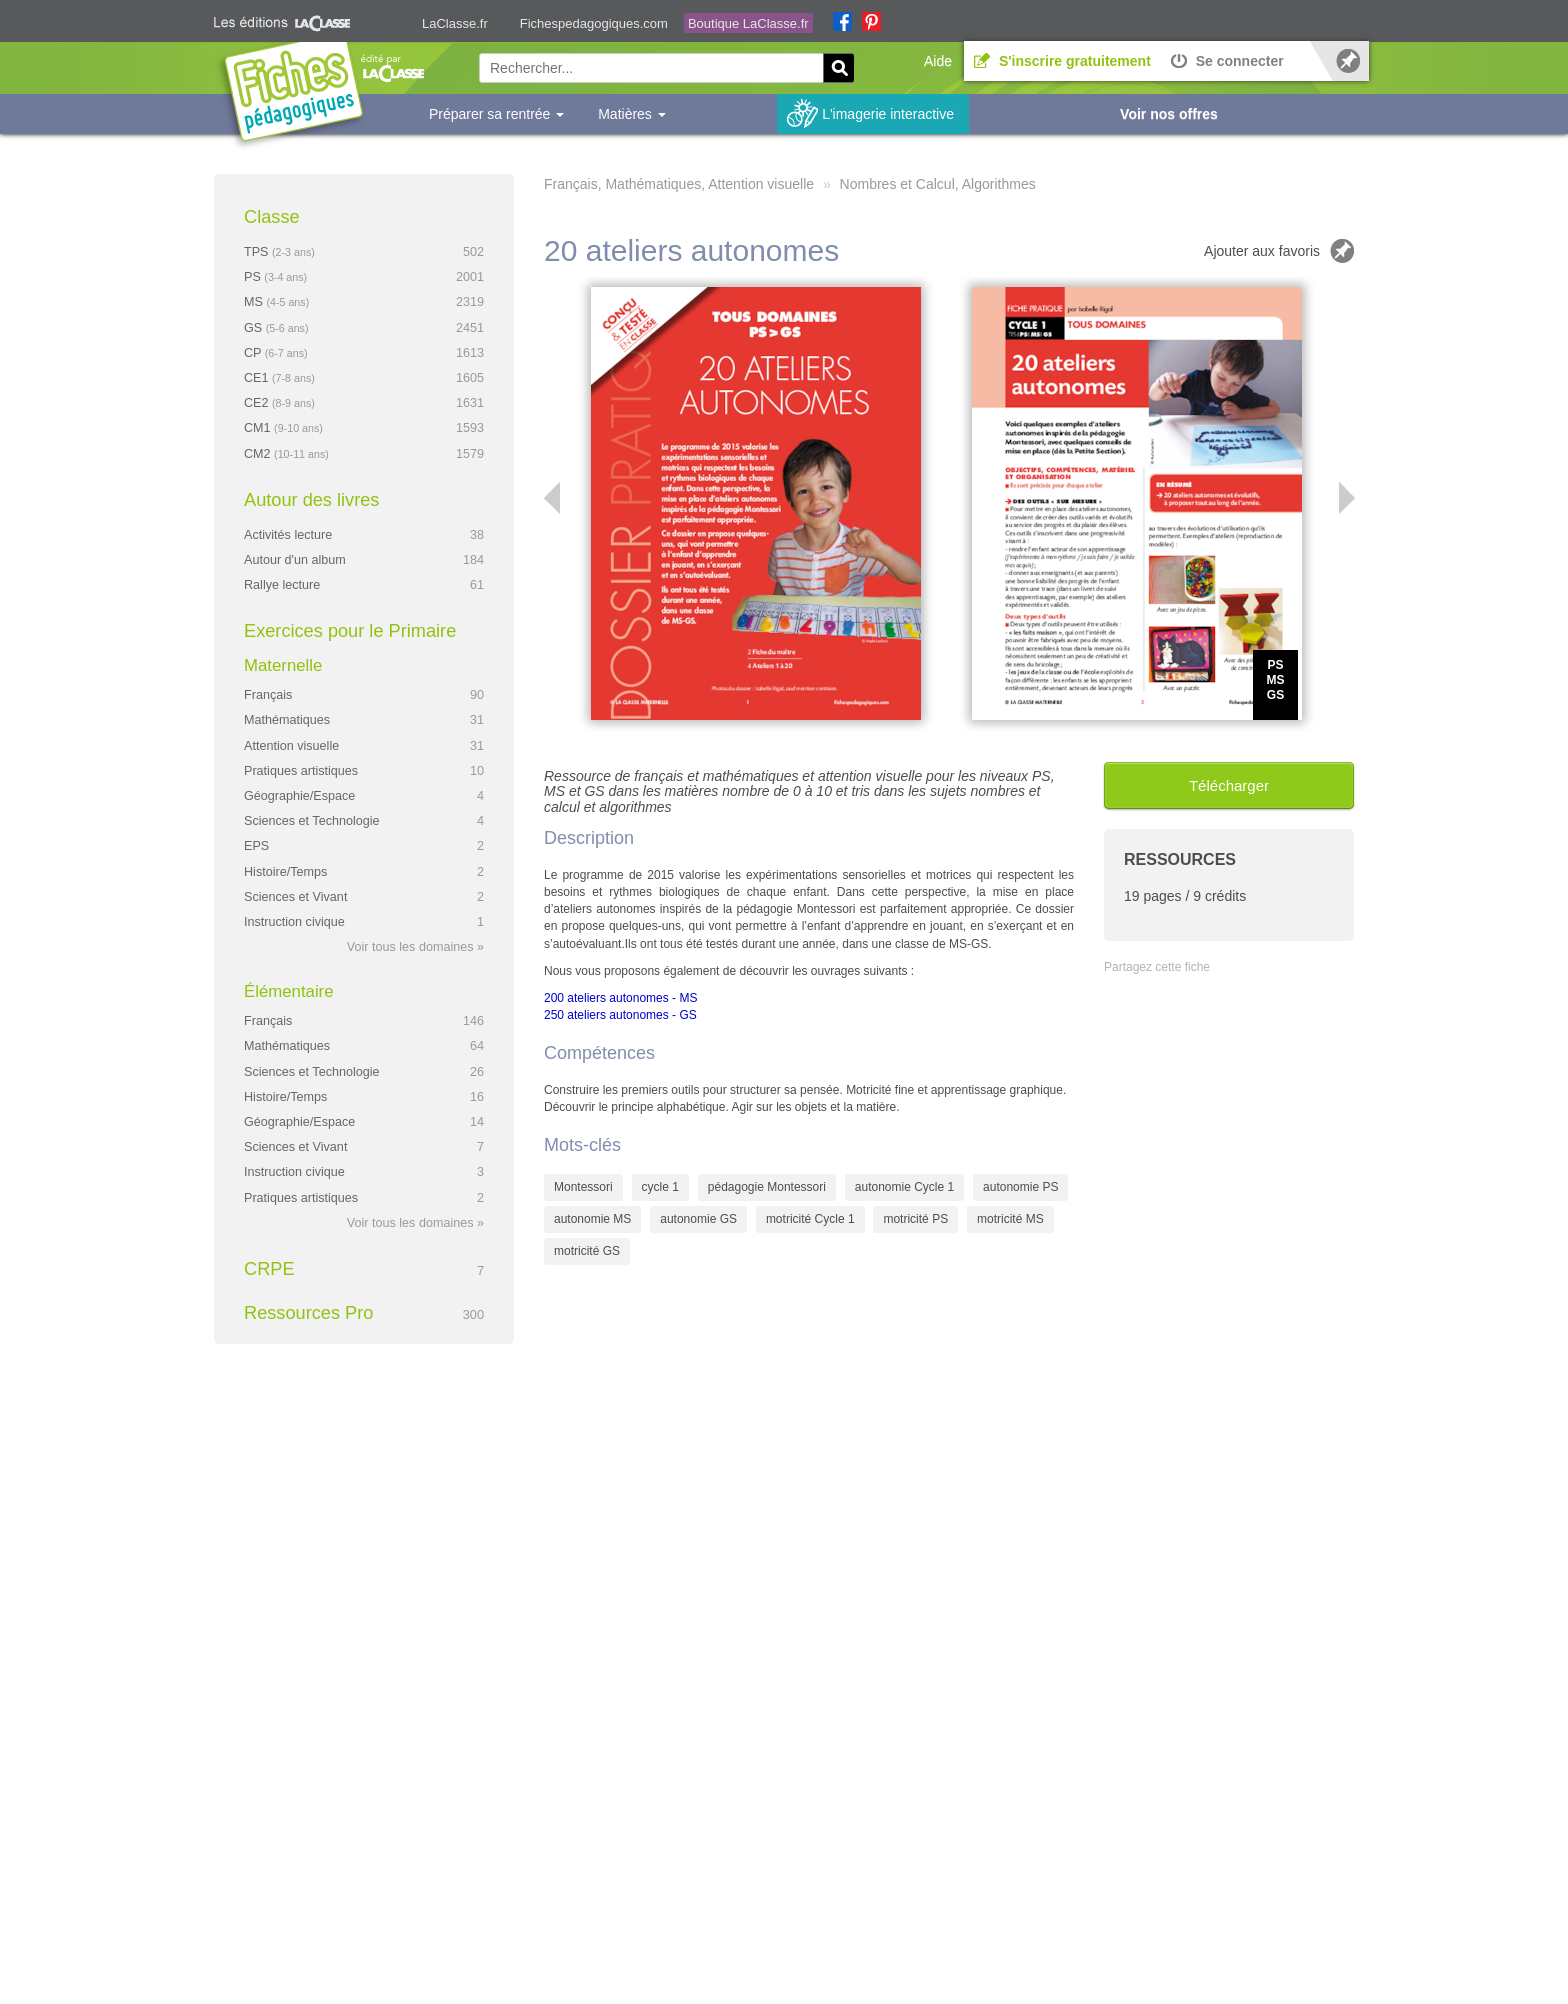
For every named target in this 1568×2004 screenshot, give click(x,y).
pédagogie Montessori (767, 1187)
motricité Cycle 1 (810, 1219)
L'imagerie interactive (888, 114)
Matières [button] (632, 114)
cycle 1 (660, 1187)
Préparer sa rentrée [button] (496, 114)
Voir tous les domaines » (415, 947)
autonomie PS (1020, 1187)
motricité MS (1010, 1219)
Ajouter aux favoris (1262, 251)
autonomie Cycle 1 (904, 1187)
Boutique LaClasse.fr (748, 23)
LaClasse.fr (455, 23)
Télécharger (1229, 785)
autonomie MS (592, 1219)
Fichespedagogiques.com (594, 23)
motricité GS (587, 1251)
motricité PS (915, 1219)
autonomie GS (698, 1219)
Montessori (583, 1187)
